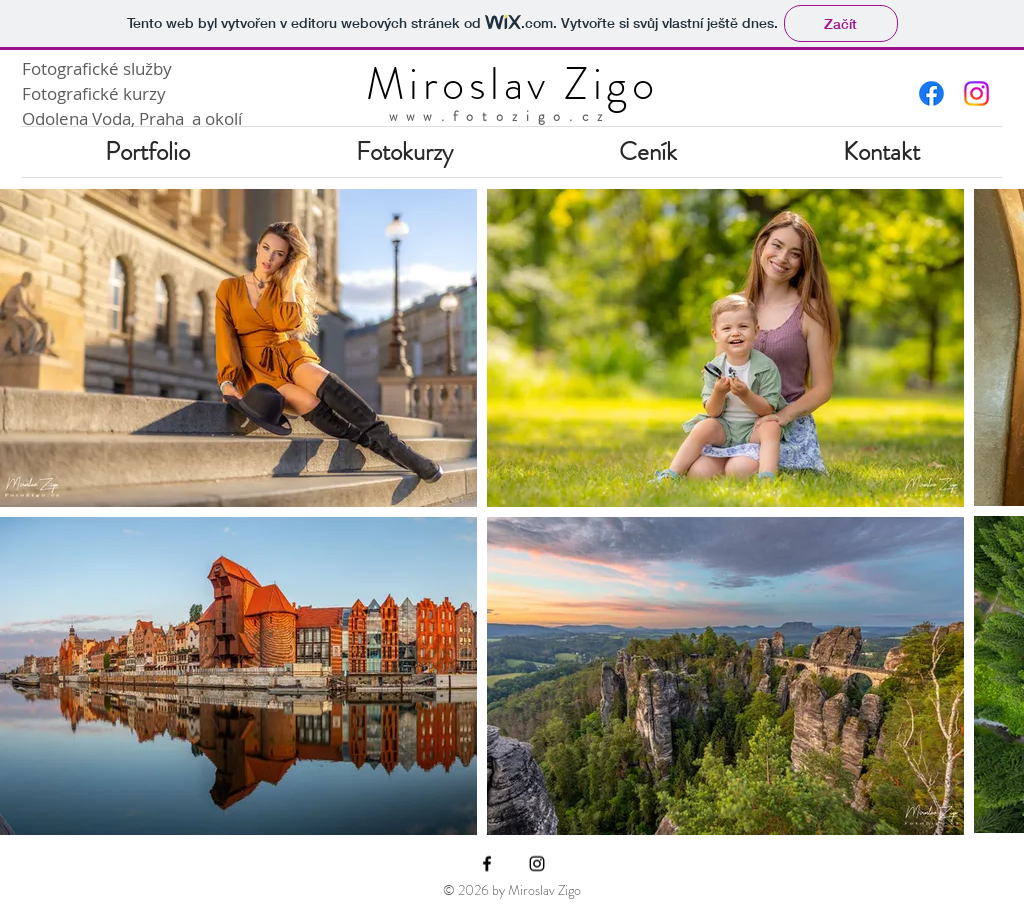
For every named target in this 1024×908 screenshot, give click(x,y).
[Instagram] (537, 864)
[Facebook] (487, 864)
